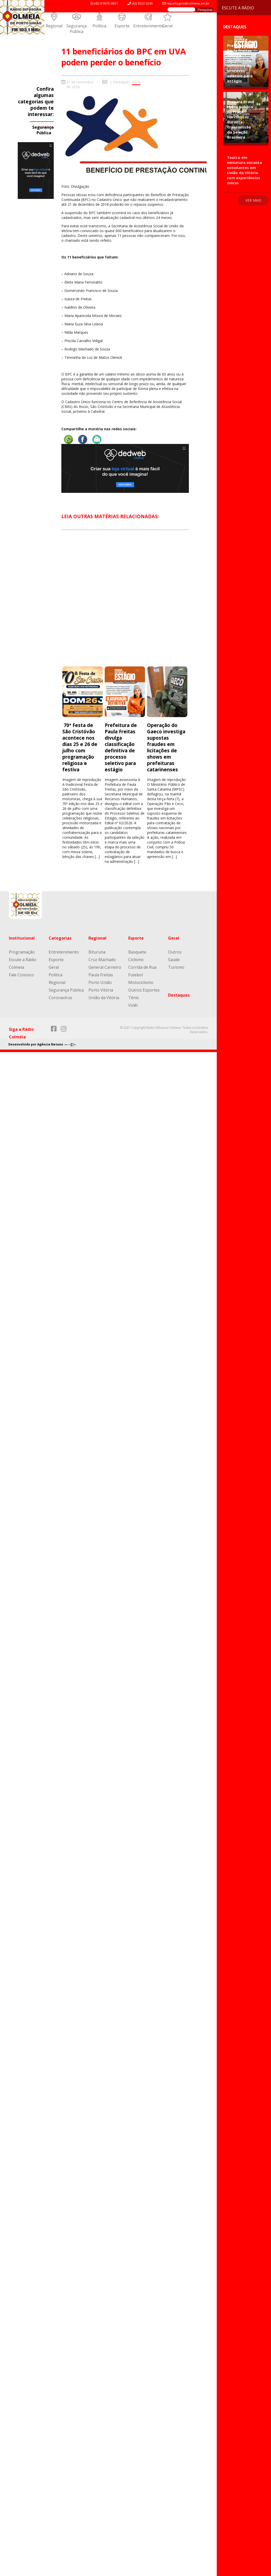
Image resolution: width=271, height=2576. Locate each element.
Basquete (137, 952)
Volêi (133, 1005)
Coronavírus (60, 997)
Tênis (133, 997)
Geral (167, 26)
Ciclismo (136, 959)
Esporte (122, 26)
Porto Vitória (100, 990)
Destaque (121, 82)
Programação (22, 952)
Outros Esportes (144, 990)
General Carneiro (104, 967)
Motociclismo (140, 982)
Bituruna (96, 952)
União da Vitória (103, 997)
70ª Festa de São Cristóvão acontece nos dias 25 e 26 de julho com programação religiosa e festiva (79, 747)
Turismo (176, 967)
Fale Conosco (21, 975)
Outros (175, 952)
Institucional (22, 938)
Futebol (135, 975)
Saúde (174, 959)
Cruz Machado (102, 959)
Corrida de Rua (142, 967)
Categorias (60, 938)
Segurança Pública (76, 28)
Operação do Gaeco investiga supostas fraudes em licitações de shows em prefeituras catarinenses (166, 747)
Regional (54, 26)
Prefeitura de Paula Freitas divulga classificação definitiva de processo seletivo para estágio (121, 747)
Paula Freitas (100, 975)
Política (99, 26)
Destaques (179, 995)
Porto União (100, 982)
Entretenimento (148, 26)
